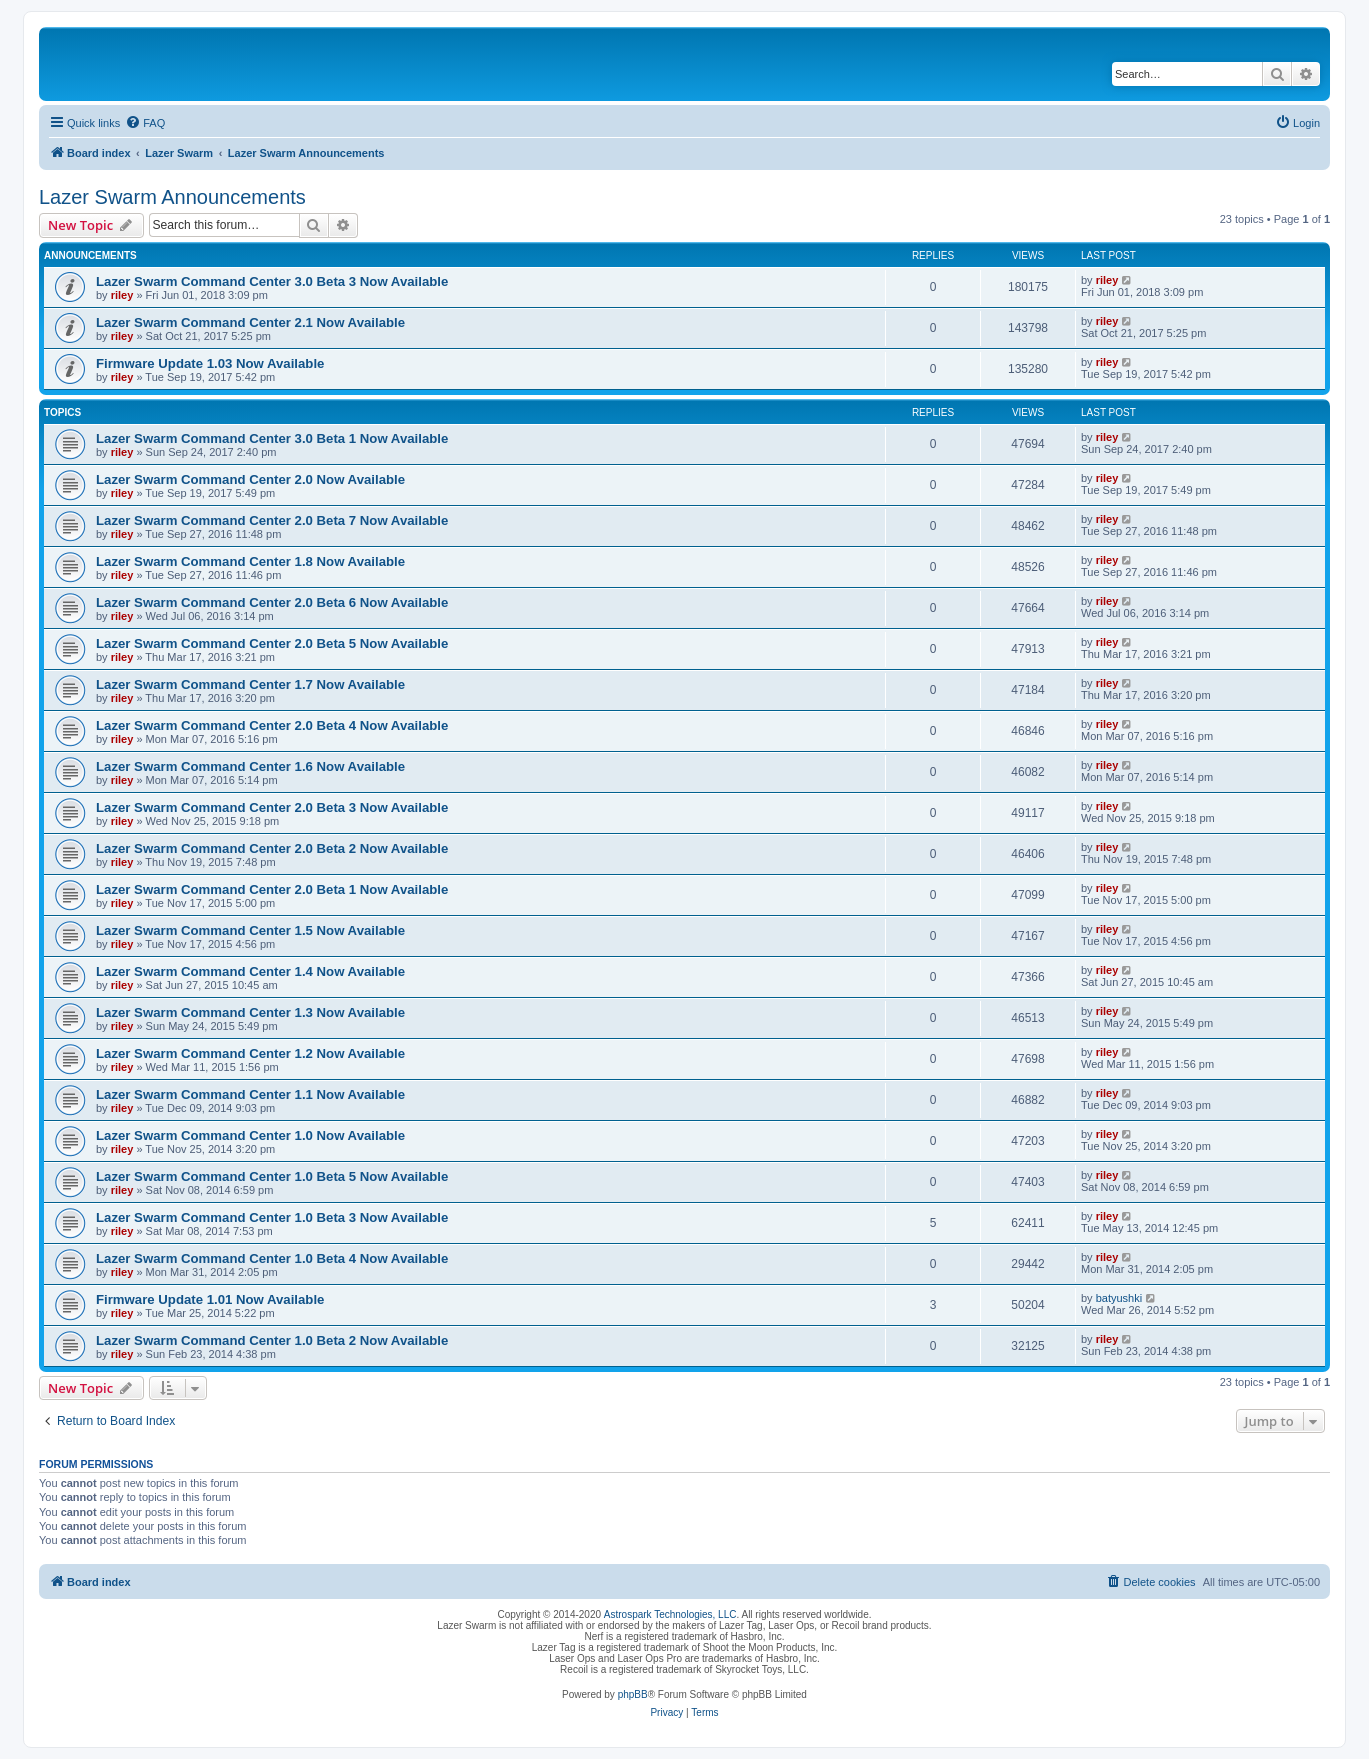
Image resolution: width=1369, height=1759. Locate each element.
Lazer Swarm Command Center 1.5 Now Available (250, 930)
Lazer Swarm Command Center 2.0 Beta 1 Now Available (272, 889)
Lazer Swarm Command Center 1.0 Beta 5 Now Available (272, 1176)
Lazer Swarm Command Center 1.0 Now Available (250, 1135)
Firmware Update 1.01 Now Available (210, 1299)
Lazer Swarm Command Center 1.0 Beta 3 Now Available (272, 1217)
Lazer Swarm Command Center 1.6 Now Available (250, 766)
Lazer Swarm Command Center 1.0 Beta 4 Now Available (272, 1258)
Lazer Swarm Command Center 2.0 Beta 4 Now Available (272, 725)
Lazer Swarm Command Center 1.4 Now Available (250, 971)
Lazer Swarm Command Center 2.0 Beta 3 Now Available (272, 807)
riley (122, 295)
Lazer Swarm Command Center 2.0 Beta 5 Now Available (272, 643)
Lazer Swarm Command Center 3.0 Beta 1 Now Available (272, 438)
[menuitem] (145, 123)
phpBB (633, 1694)
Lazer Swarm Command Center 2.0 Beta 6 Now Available (272, 602)
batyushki (1119, 1298)
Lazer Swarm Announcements (172, 197)
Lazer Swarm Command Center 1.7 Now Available (250, 684)
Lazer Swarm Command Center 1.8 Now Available (250, 561)
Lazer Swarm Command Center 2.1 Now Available (250, 322)
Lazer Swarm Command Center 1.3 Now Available (250, 1012)
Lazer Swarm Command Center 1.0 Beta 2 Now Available (272, 1340)
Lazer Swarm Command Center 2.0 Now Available (250, 479)
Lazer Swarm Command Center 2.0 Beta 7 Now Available (272, 520)
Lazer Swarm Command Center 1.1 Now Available (250, 1094)
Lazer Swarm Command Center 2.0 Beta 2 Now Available (272, 848)
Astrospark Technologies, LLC (670, 1614)
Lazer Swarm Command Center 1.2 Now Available (250, 1053)
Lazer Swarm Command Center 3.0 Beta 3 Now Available (272, 281)
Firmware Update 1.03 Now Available (210, 363)
